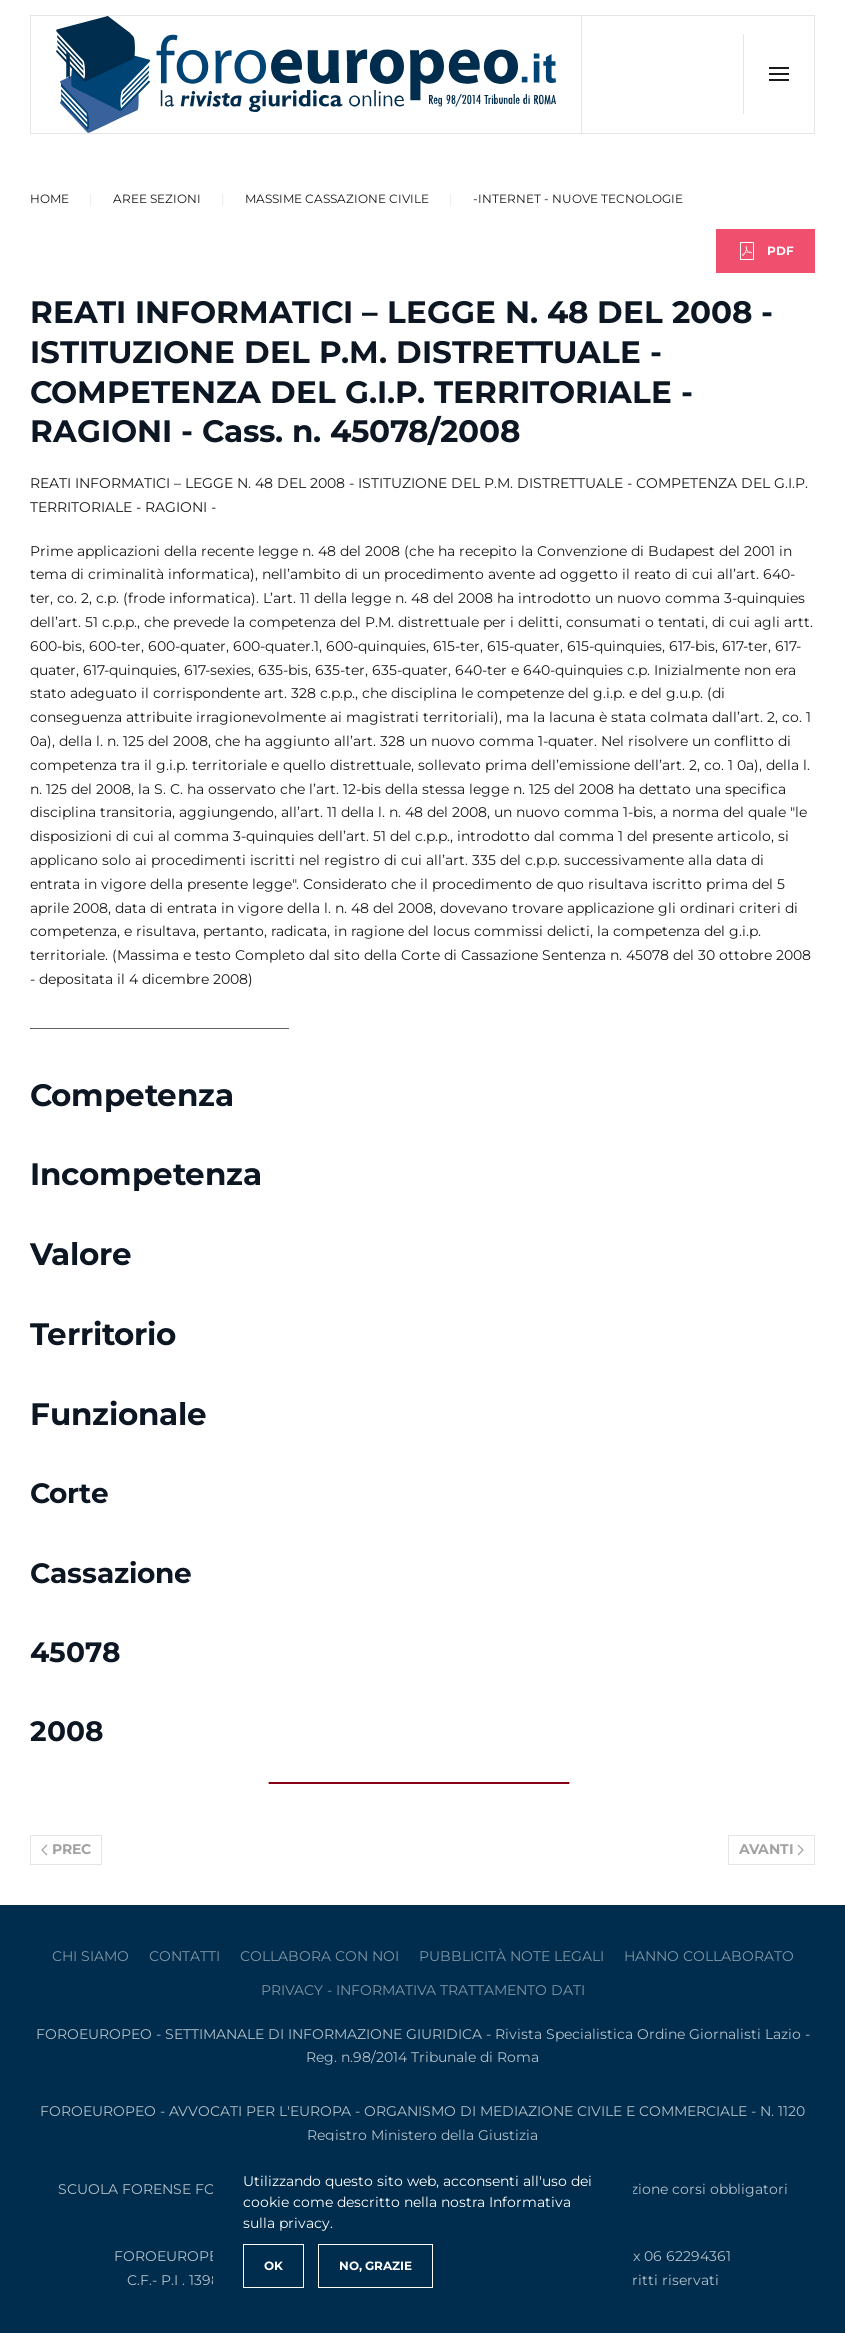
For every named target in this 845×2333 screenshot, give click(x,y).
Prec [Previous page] (66, 1849)
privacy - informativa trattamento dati (423, 1990)
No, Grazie (375, 2265)
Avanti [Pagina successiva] (772, 1849)
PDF (765, 251)
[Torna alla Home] (306, 74)
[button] (778, 74)
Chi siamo (90, 1956)
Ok (273, 2265)
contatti (184, 1956)
